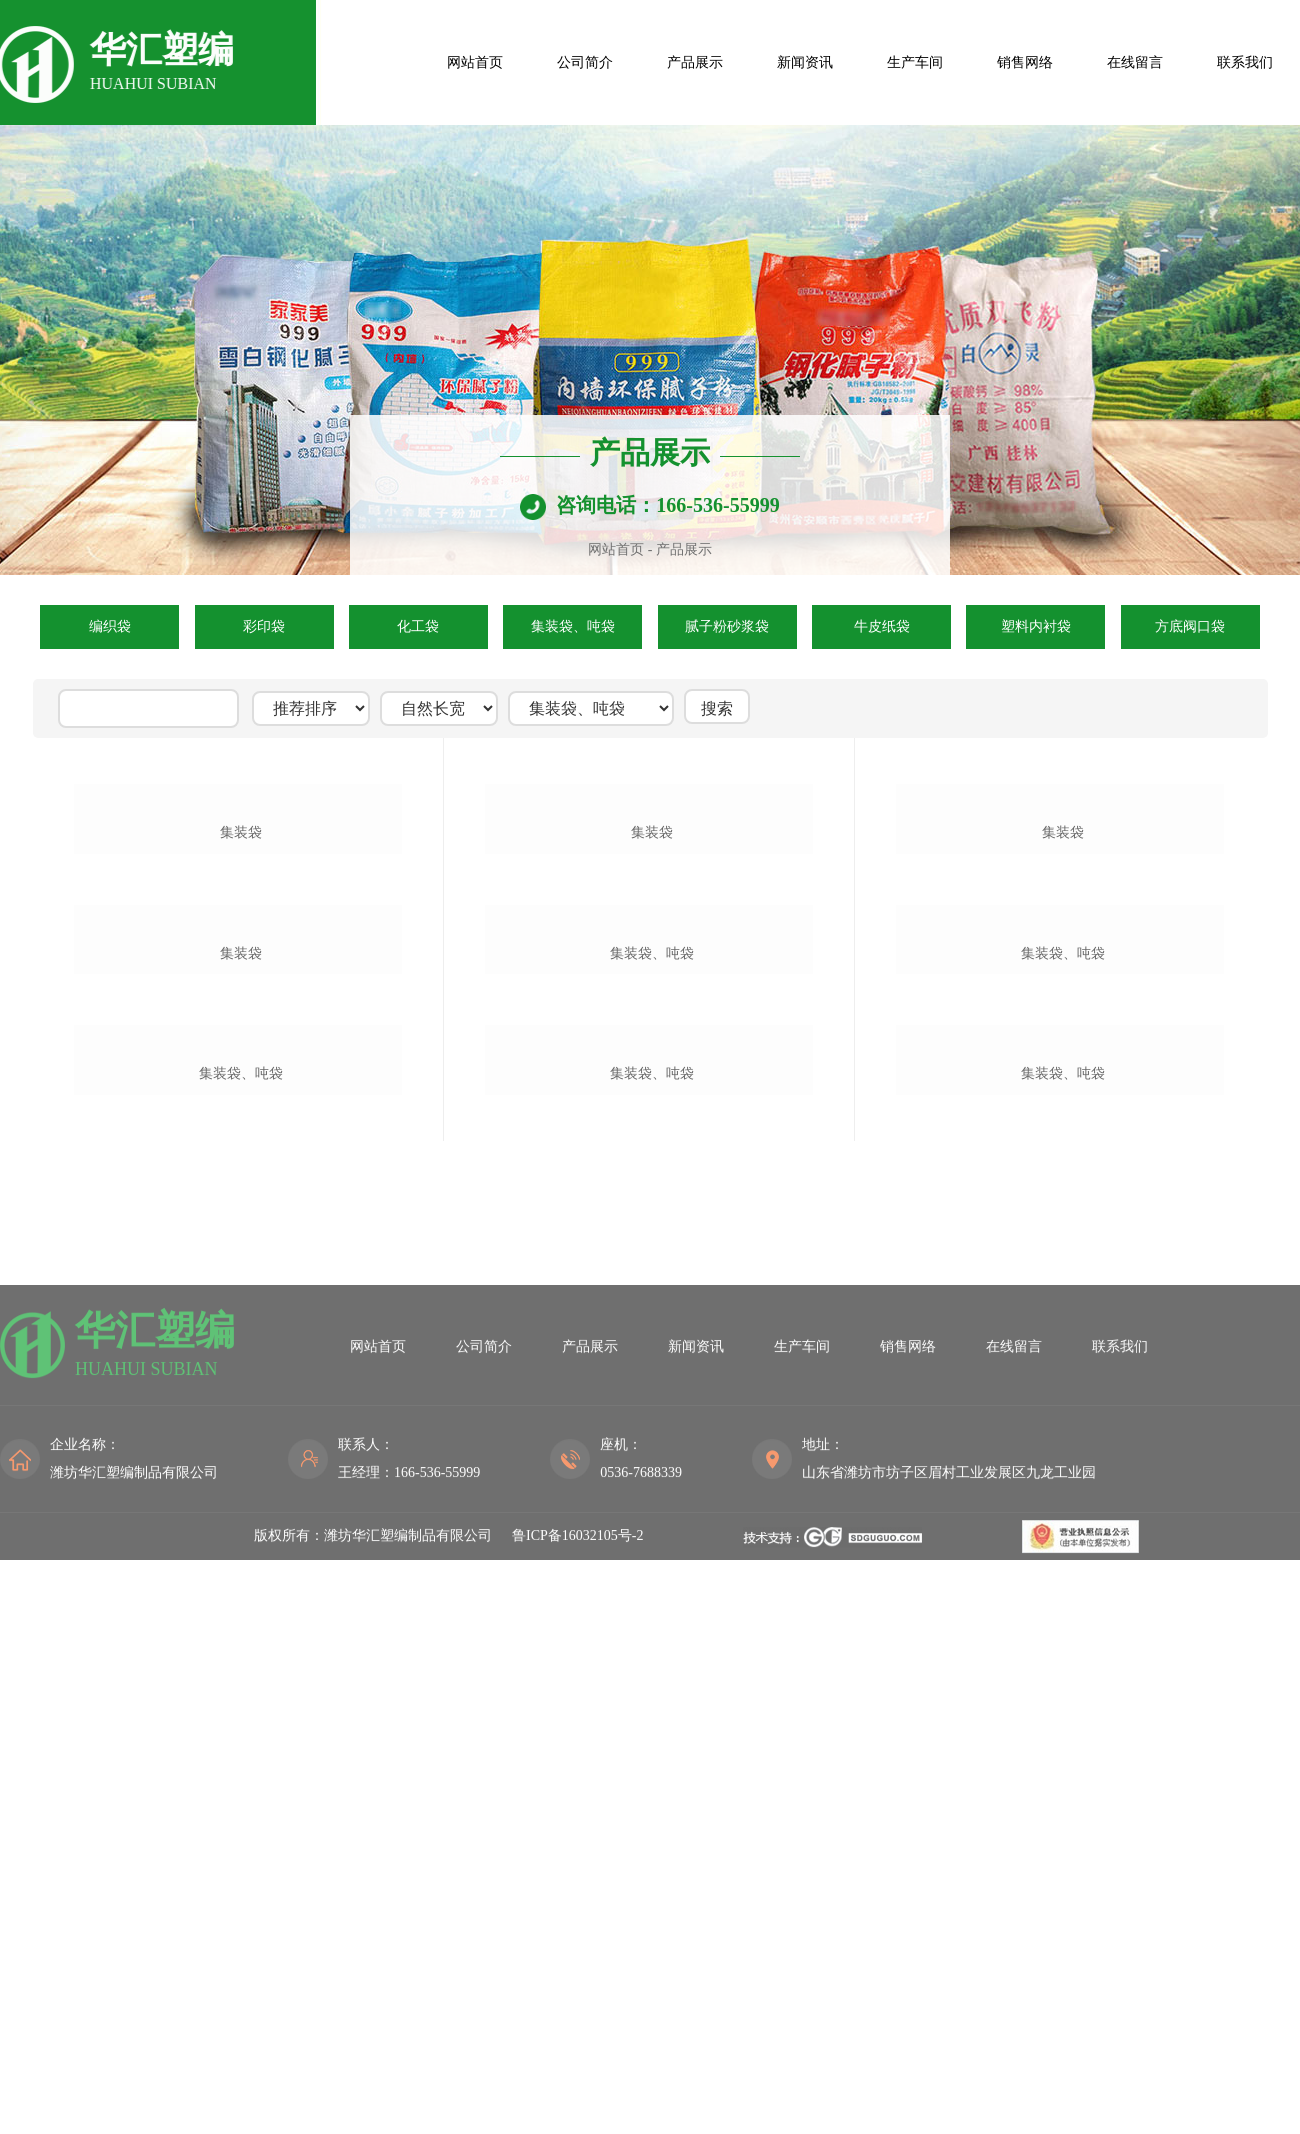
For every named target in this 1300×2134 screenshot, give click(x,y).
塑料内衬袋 (1036, 626)
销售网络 (1025, 62)
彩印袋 (264, 626)
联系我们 (1245, 62)
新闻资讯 (805, 62)
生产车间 (915, 62)
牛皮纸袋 (882, 626)
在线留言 (1135, 62)
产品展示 (695, 62)
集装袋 (241, 1050)
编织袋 (110, 626)
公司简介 (585, 62)
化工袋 (418, 626)
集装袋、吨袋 (573, 626)
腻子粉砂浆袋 (727, 626)
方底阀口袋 (1190, 626)
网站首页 (475, 62)
